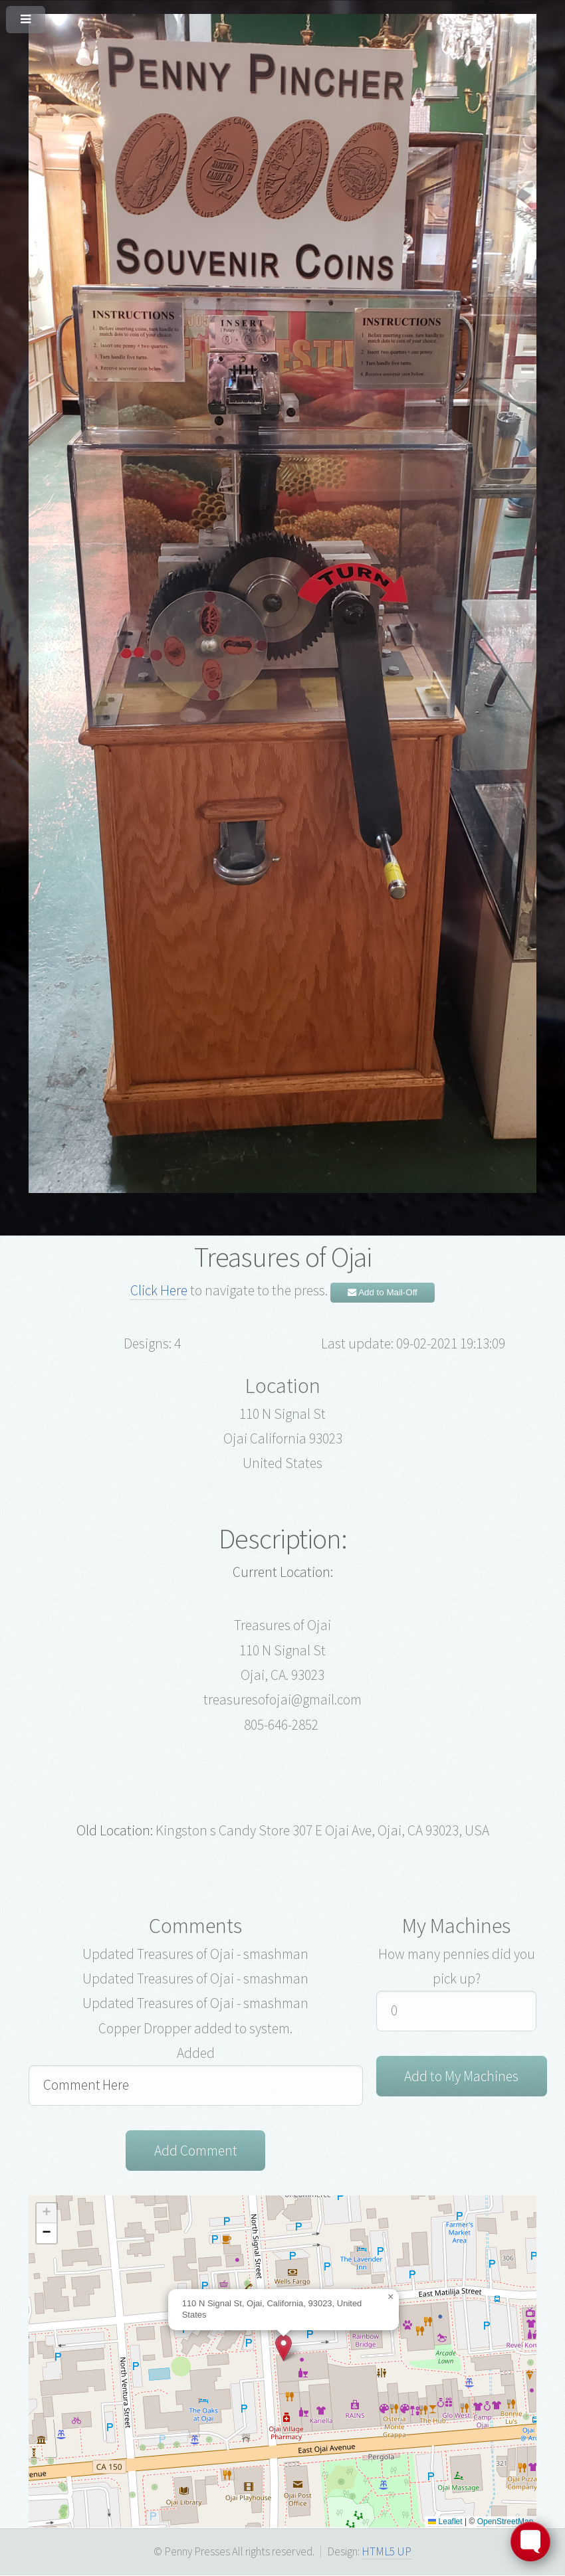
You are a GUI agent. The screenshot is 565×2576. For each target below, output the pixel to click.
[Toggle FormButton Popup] (530, 2541)
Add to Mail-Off (382, 1292)
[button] (283, 2348)
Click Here (158, 1290)
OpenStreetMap (505, 2522)
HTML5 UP (386, 2552)
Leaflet (445, 2522)
